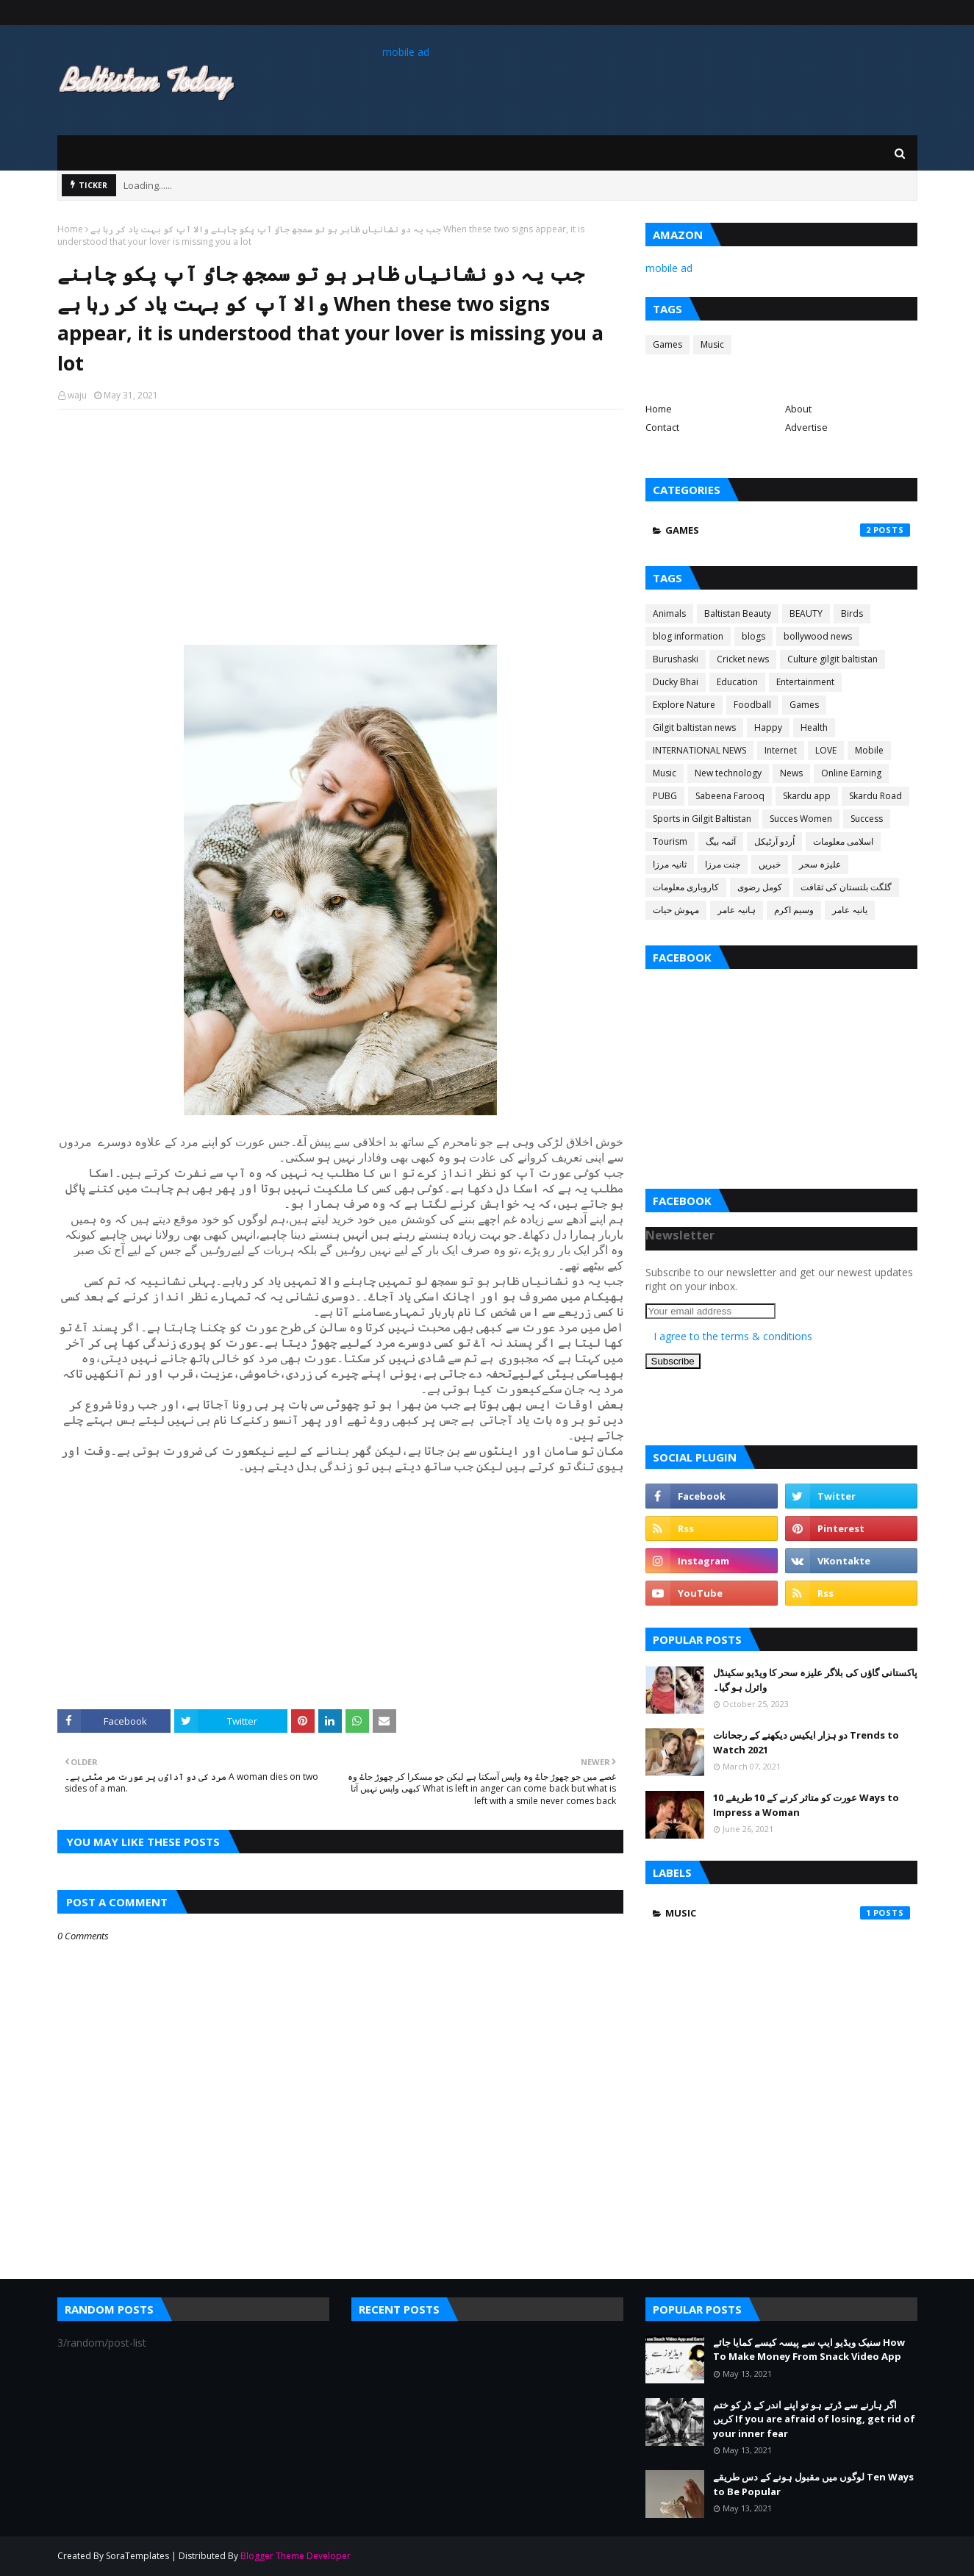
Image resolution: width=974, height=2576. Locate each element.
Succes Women (801, 818)
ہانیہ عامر (736, 910)
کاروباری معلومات (686, 887)
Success (867, 818)
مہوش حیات (676, 910)
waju (77, 395)
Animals (669, 613)
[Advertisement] (340, 527)
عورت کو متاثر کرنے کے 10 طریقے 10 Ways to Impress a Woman (806, 1805)
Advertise (806, 427)
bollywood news (818, 636)
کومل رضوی (759, 887)
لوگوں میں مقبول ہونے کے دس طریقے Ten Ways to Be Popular (813, 2484)
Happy (768, 727)
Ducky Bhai (675, 682)
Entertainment (805, 682)
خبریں (770, 864)
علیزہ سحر (820, 864)
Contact (662, 427)
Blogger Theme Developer (295, 2556)
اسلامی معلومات (843, 841)
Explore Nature (684, 704)
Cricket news (743, 659)
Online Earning (851, 773)
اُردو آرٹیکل (774, 841)
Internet (780, 750)
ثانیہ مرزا (670, 864)
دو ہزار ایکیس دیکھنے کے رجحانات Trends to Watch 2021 (806, 1742)
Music (712, 344)
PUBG (665, 796)
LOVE (826, 750)
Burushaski (675, 659)
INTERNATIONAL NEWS (699, 750)
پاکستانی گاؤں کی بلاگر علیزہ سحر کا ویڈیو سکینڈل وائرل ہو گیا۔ (815, 1680)
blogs (753, 636)
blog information (688, 636)
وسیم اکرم (794, 910)
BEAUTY (806, 613)
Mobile (869, 750)
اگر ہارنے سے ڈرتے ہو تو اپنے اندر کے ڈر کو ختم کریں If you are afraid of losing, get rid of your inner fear (814, 2419)
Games (667, 344)
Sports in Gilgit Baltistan (702, 818)
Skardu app (807, 796)
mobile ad (405, 52)
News (791, 773)
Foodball (752, 704)
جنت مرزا (722, 864)
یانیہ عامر (849, 910)
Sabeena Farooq (729, 796)
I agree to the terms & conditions (732, 1336)
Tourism (670, 841)
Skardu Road (875, 796)
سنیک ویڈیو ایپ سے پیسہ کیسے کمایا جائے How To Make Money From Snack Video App (809, 2350)
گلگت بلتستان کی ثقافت (846, 887)
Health (814, 727)
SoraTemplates (137, 2556)
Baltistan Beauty (737, 613)
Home (70, 229)
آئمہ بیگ (721, 841)
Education (737, 682)
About (798, 408)
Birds (852, 613)
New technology (728, 773)
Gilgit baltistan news (694, 727)
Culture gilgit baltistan (832, 659)
